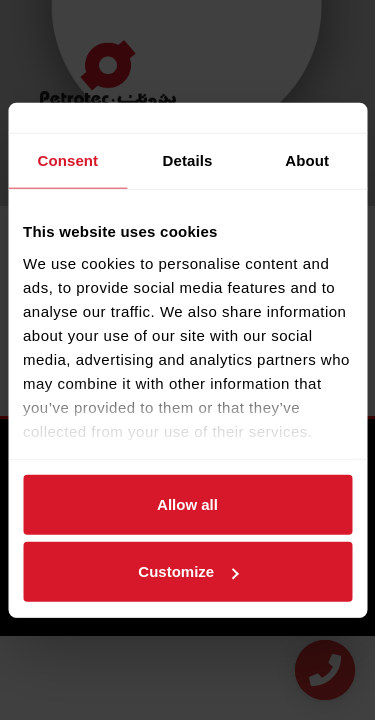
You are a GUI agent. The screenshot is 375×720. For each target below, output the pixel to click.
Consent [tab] (67, 160)
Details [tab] (188, 160)
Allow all (187, 504)
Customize (188, 571)
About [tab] (307, 160)
